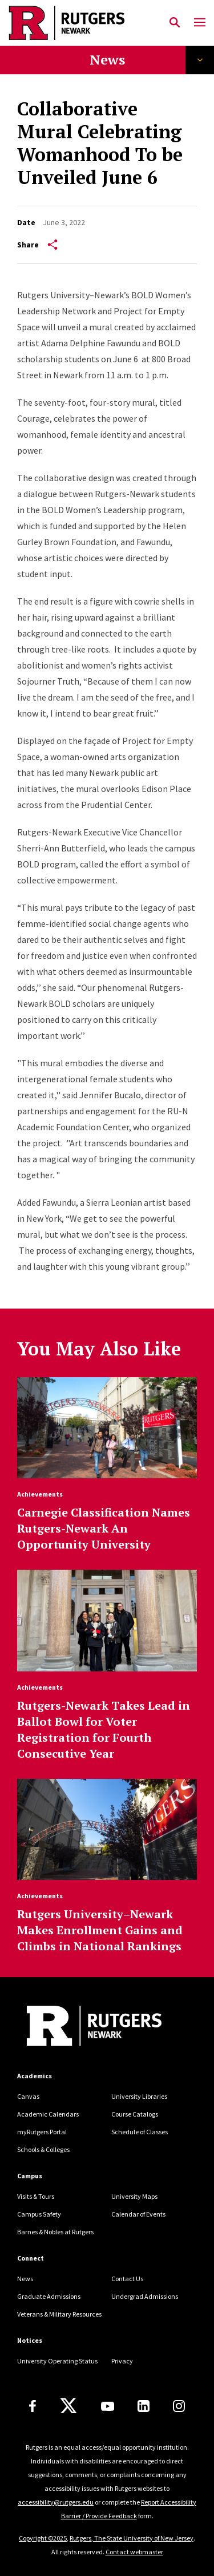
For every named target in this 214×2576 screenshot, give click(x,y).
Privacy (122, 2361)
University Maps (134, 2196)
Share (37, 244)
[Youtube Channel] (107, 2406)
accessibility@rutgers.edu (56, 2502)
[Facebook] (32, 2406)
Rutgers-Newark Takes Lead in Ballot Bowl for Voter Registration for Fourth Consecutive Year (103, 1729)
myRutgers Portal (42, 2131)
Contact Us (127, 2278)
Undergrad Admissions (144, 2296)
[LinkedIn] (144, 2406)
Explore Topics (200, 60)
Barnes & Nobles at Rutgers (55, 2231)
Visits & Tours (35, 2196)
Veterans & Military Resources (59, 2314)
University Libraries (139, 2096)
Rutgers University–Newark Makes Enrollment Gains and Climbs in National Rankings (100, 1930)
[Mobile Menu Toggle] (199, 22)
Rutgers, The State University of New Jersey (131, 2538)
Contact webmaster (134, 2551)
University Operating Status (57, 2361)
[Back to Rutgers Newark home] (85, 23)
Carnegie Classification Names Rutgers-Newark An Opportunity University (103, 1528)
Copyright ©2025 (43, 2538)
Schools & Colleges (43, 2149)
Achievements (40, 1494)
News (107, 59)
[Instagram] (179, 2406)
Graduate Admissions (48, 2296)
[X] (68, 2406)
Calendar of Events (138, 2214)
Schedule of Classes (139, 2131)
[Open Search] (174, 22)
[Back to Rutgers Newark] (94, 2027)
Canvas (28, 2096)
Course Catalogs (134, 2114)
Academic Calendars (48, 2114)
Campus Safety (39, 2214)
